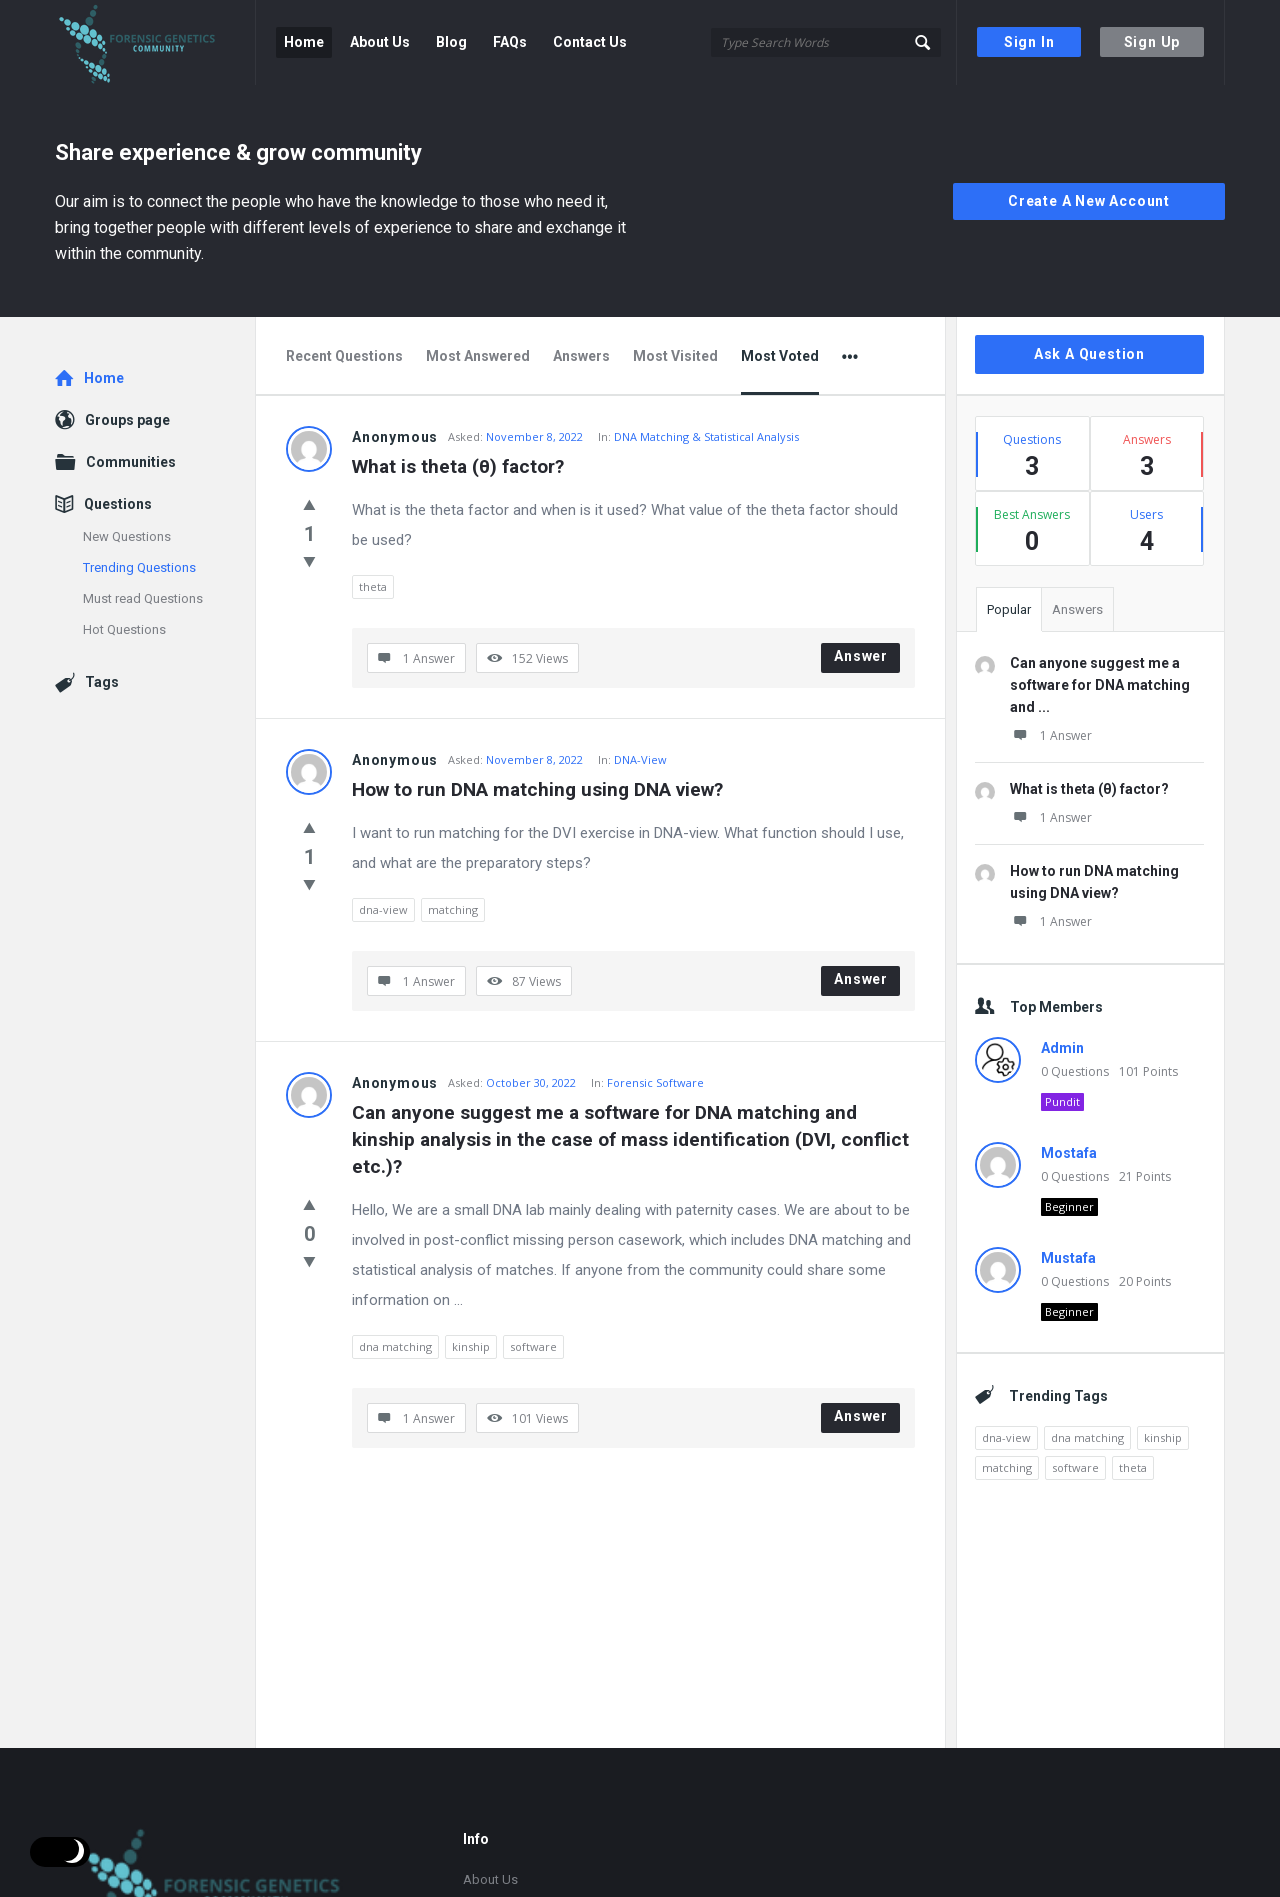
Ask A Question (1089, 354)
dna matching (395, 1346)
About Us (380, 42)
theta (373, 586)
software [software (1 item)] (1075, 1467)
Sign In (1029, 42)
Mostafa (1069, 1153)
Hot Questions (124, 629)
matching (453, 909)
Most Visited (675, 356)
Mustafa (1068, 1258)
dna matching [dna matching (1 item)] (1087, 1437)
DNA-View (640, 759)
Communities (131, 462)
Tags (102, 682)
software (533, 1346)
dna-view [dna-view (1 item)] (1006, 1437)
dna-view (383, 909)
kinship (471, 1346)
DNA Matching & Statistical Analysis (706, 436)
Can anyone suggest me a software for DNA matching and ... (1100, 685)
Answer (861, 656)
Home (304, 42)
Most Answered (478, 356)
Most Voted (780, 356)
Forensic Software (655, 1082)
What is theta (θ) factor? (458, 466)
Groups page (127, 420)
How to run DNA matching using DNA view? (537, 789)
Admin (1062, 1048)
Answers (581, 356)
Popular (1009, 609)
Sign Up (1152, 42)
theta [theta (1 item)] (1133, 1467)
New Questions (127, 536)
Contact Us (590, 42)
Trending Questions (139, 567)
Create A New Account (1089, 201)
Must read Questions (143, 598)
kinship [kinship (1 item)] (1163, 1437)
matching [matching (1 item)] (1007, 1467)
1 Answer (1051, 735)
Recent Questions (344, 356)
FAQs (510, 42)
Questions (118, 504)
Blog (451, 42)
